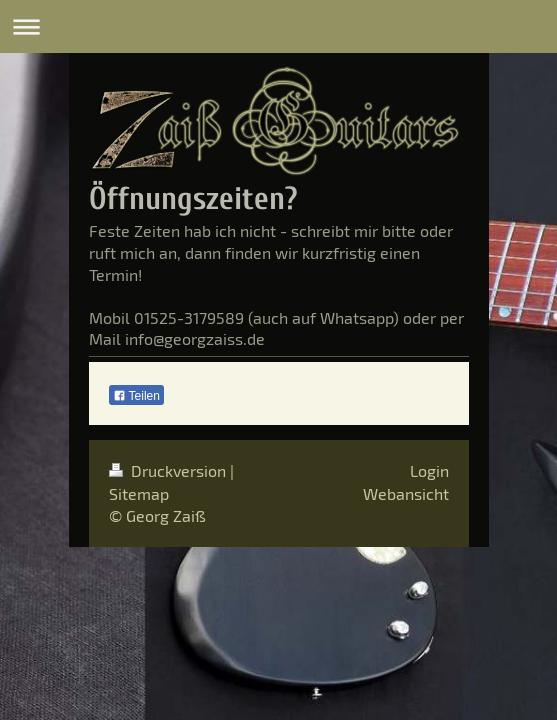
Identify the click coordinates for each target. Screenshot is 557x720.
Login (429, 470)
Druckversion (169, 470)
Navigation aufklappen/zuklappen (278, 26)
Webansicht (406, 493)
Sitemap (139, 493)
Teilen (136, 396)
